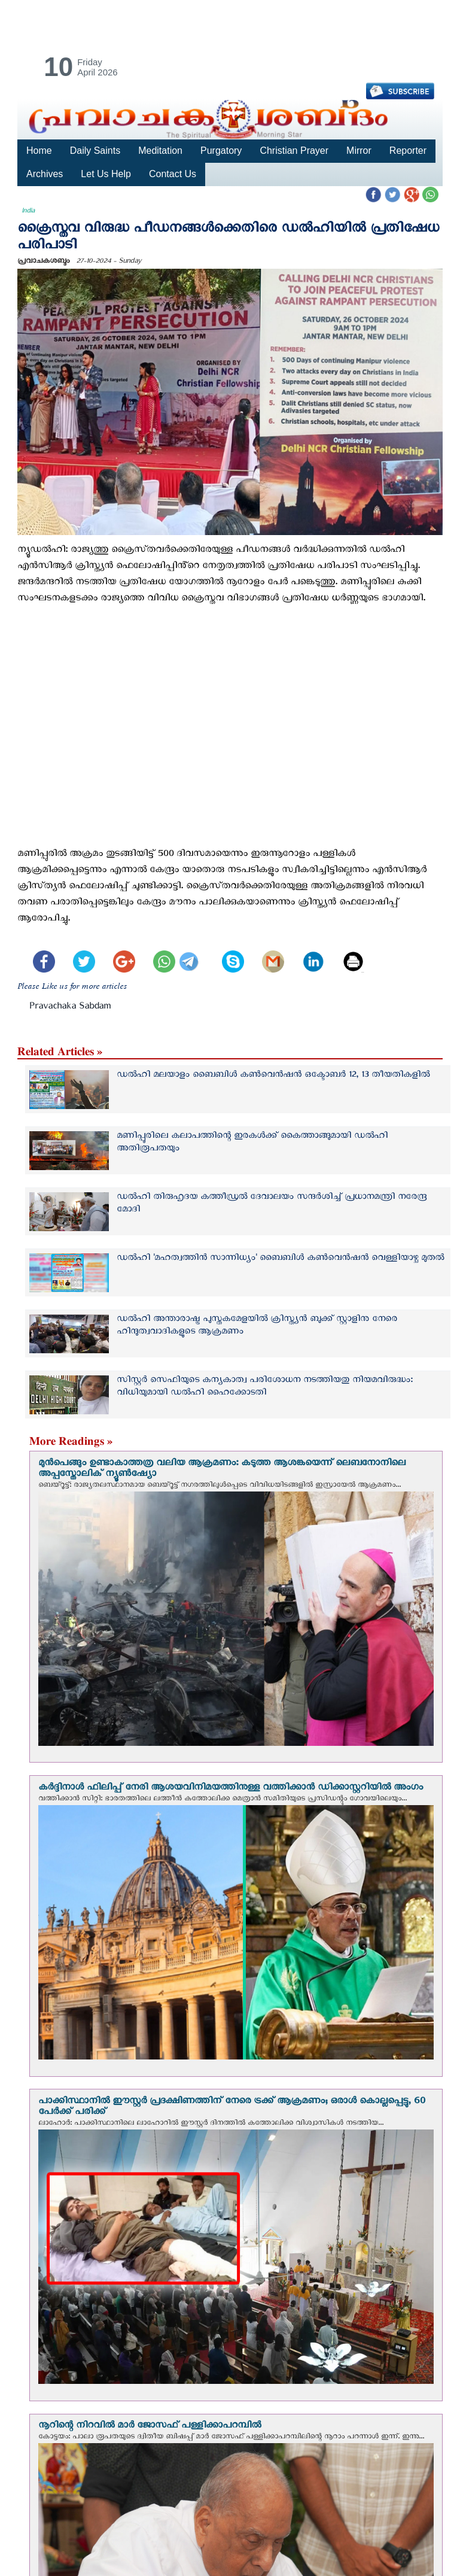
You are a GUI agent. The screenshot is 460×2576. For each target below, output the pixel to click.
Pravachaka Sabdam (70, 1008)
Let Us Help (105, 174)
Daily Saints (94, 150)
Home (38, 150)
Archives (44, 174)
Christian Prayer (291, 150)
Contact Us (171, 174)
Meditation (159, 150)
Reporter (404, 150)
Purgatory (219, 150)
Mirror (355, 150)
